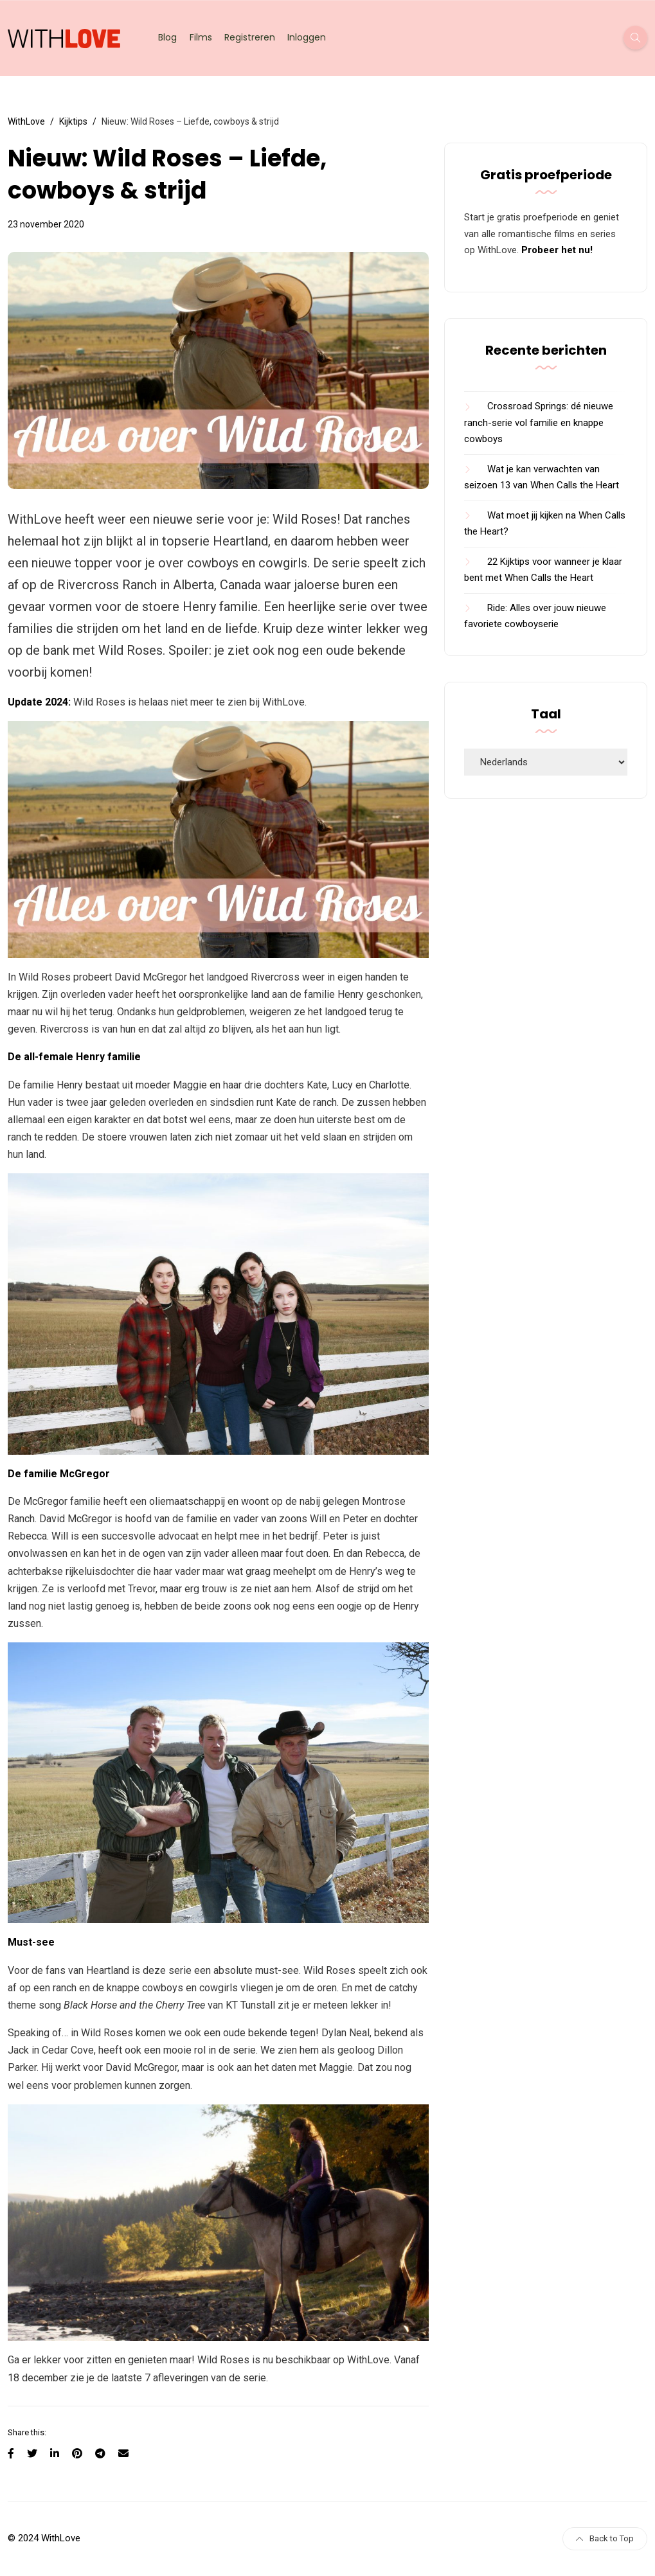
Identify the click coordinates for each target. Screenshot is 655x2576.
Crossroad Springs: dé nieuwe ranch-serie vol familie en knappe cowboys (538, 422)
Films (201, 37)
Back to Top (605, 2538)
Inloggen (306, 37)
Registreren (249, 37)
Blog (167, 37)
